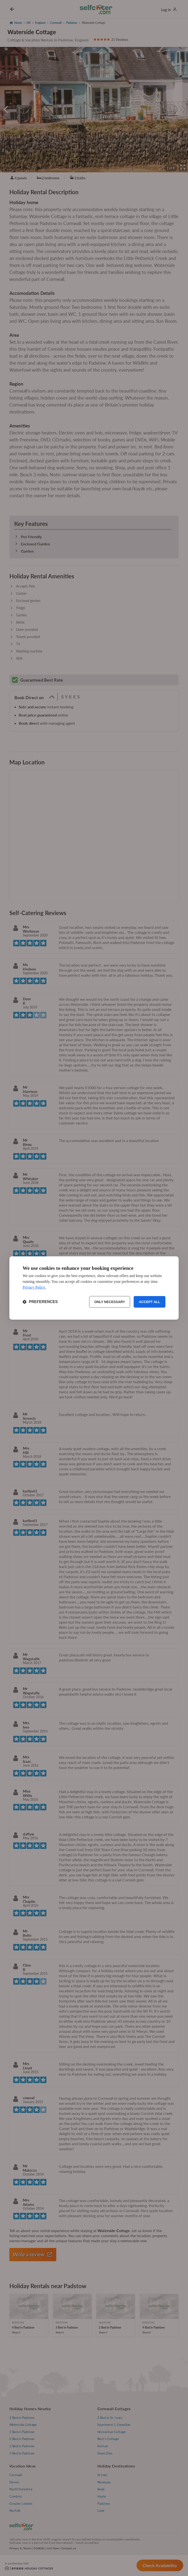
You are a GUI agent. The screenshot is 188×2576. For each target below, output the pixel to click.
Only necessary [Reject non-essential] (109, 1302)
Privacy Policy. (34, 1287)
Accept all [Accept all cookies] (149, 1302)
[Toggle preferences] (40, 1302)
